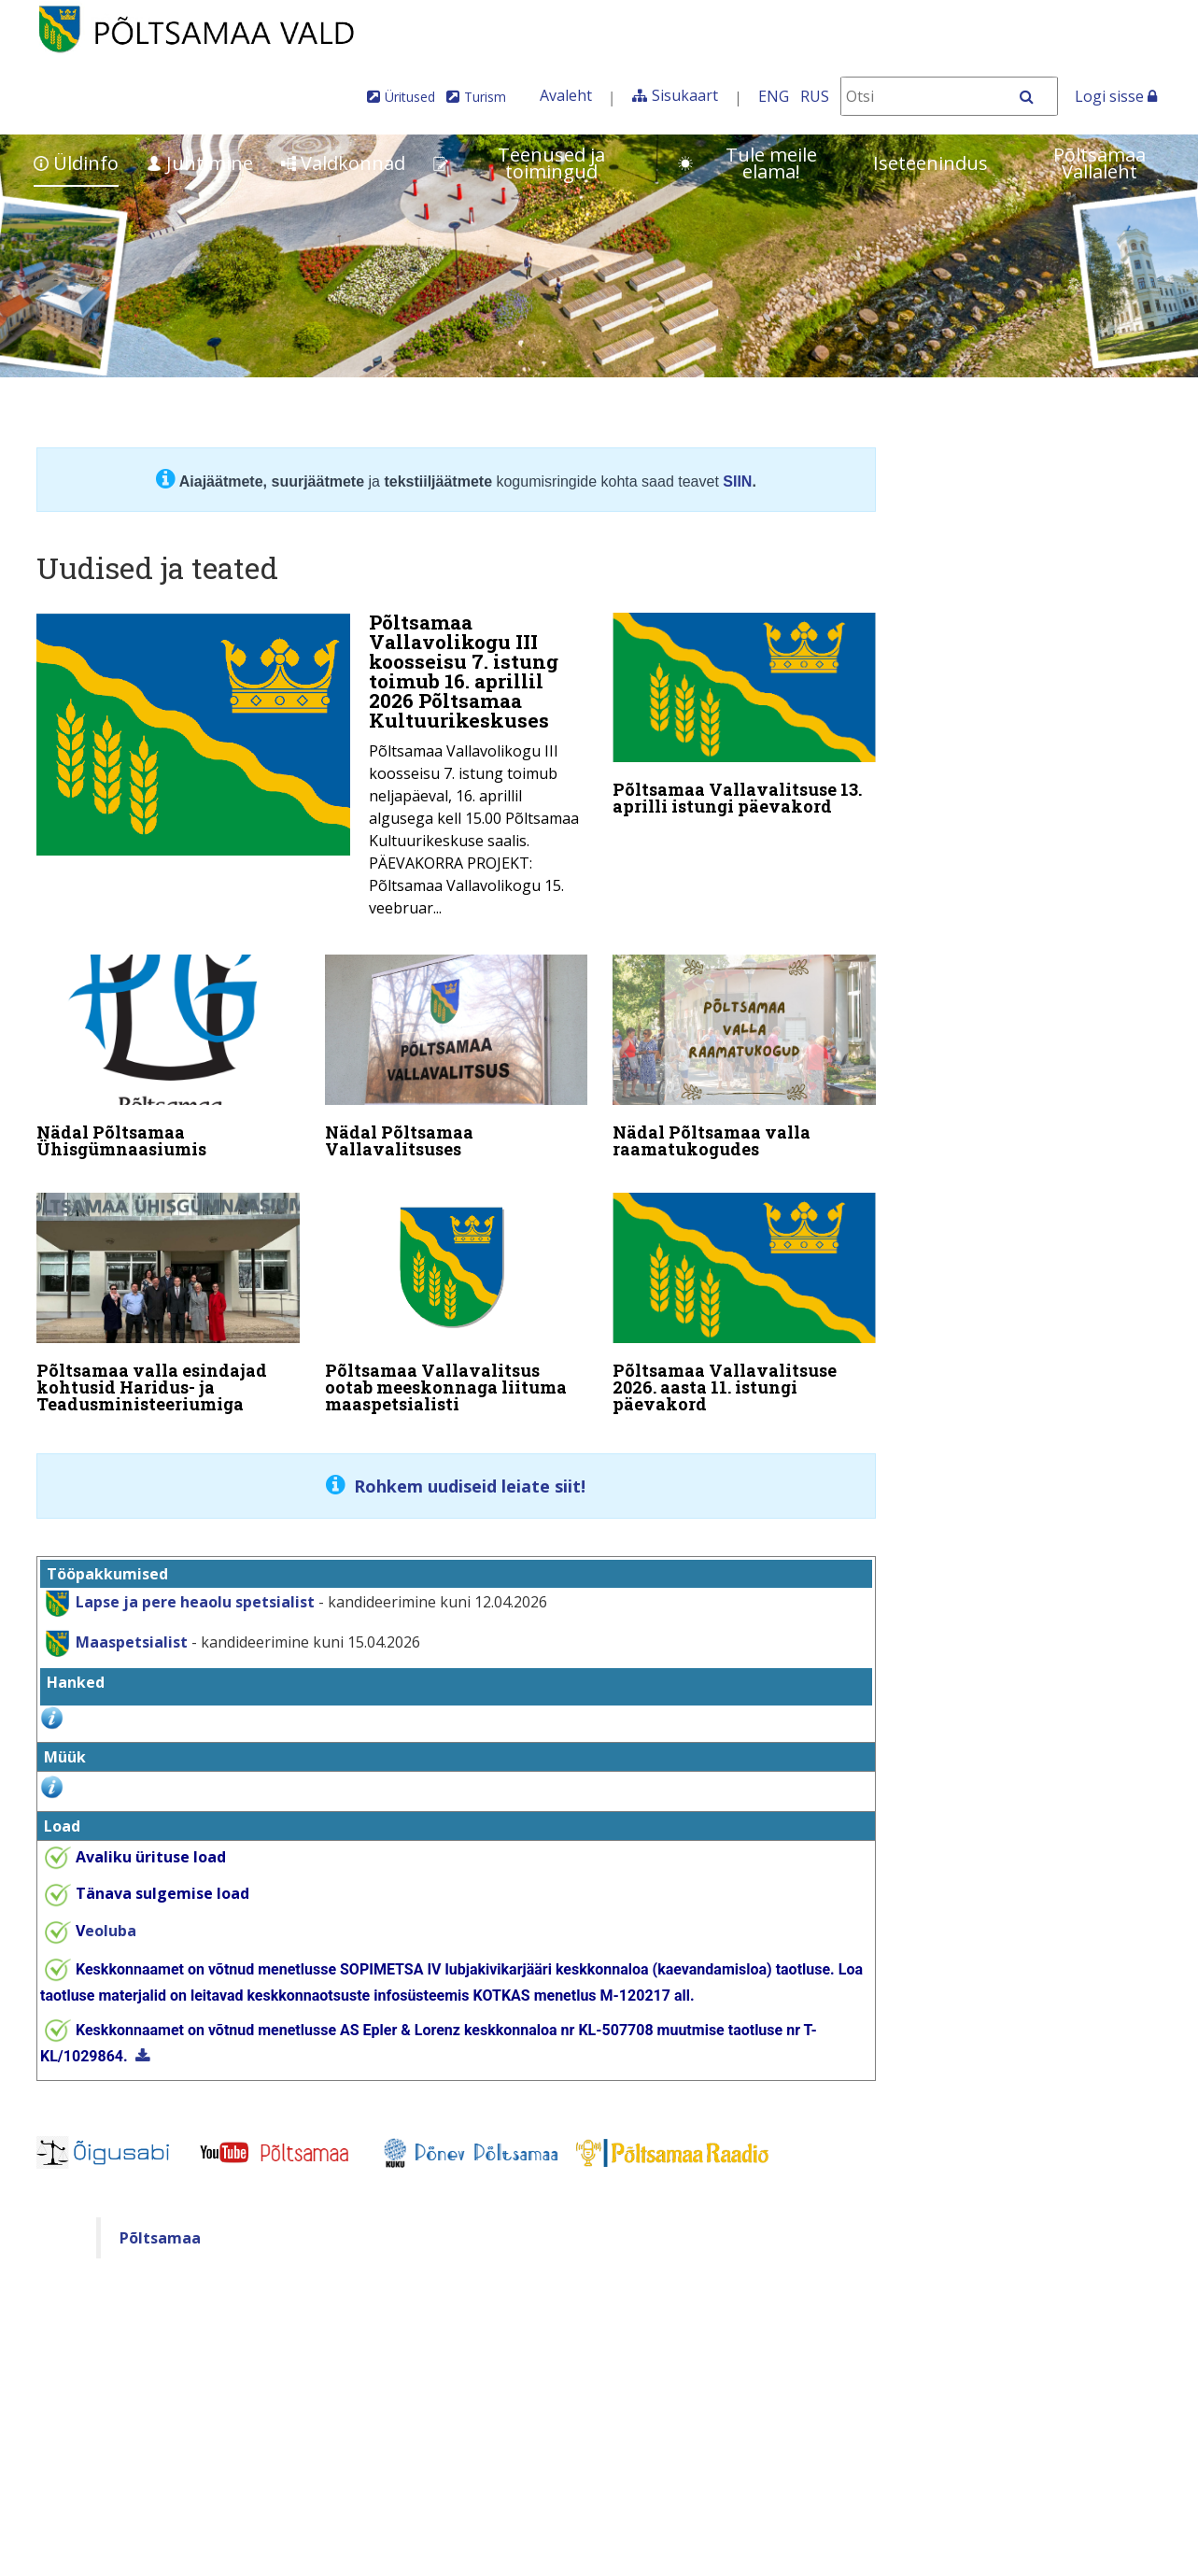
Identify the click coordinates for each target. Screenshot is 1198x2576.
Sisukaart (685, 95)
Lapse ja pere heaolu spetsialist (195, 1589)
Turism (485, 97)
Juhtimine (200, 163)
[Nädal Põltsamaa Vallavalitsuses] (456, 1056)
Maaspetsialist (130, 1630)
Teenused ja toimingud (519, 163)
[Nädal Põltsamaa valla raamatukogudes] (744, 1056)
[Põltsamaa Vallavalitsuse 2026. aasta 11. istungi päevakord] (744, 1298)
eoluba (106, 1919)
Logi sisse (1116, 96)
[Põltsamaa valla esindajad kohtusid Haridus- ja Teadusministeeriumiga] (168, 1298)
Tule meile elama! (747, 163)
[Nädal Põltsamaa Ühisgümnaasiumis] (168, 1056)
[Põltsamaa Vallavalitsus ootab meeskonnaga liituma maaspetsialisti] (456, 1298)
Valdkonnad (343, 163)
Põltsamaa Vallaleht (1099, 163)
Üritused (410, 97)
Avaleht (566, 95)
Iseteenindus (930, 163)
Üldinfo (76, 163)
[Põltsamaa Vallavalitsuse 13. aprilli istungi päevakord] (744, 718)
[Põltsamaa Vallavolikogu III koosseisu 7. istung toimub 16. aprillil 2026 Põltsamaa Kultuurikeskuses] (311, 770)
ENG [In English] (773, 96)
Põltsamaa (160, 2225)
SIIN (737, 481)
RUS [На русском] (814, 96)
